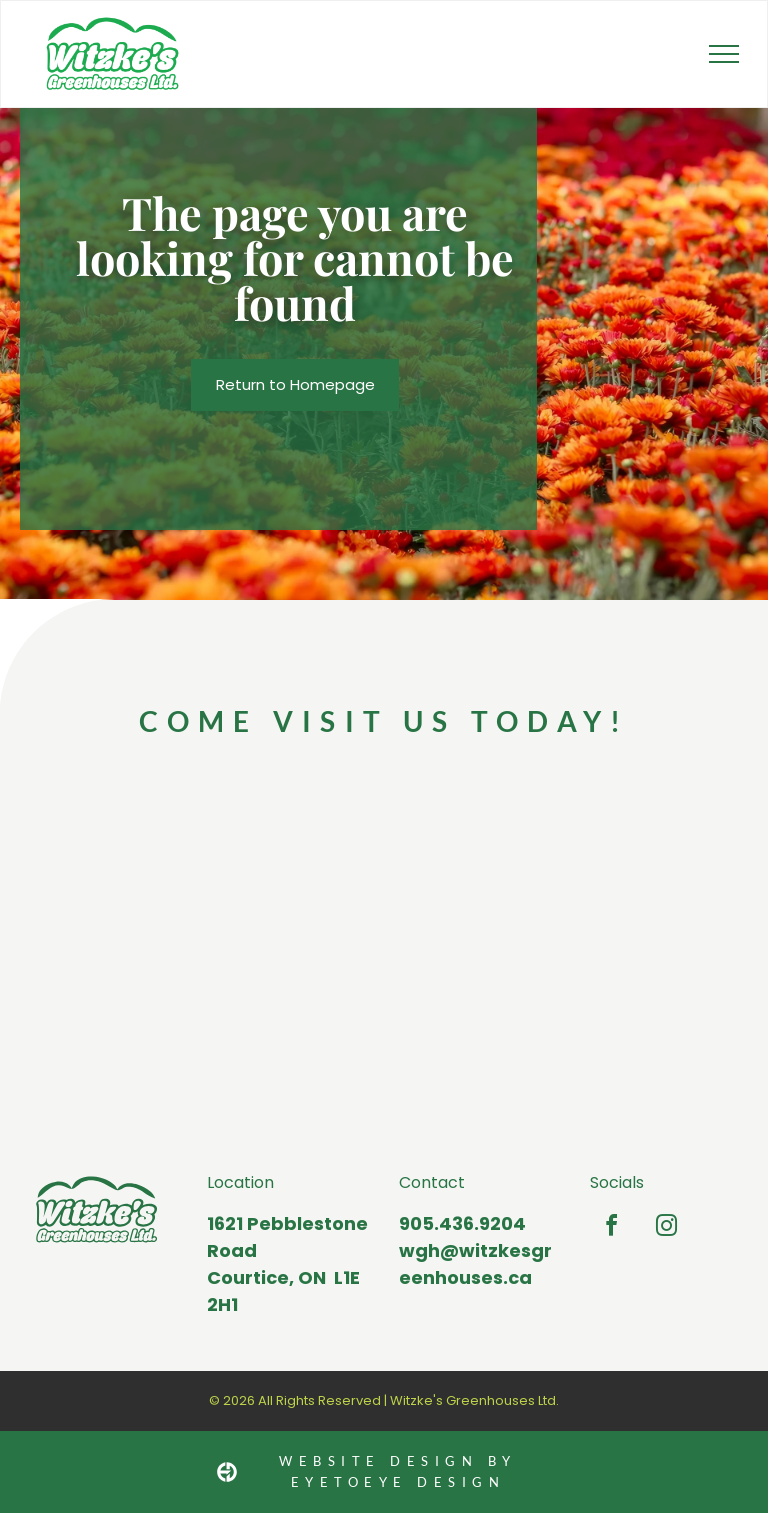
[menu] (724, 54)
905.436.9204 (462, 1223)
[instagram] (666, 1228)
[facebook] (611, 1228)
